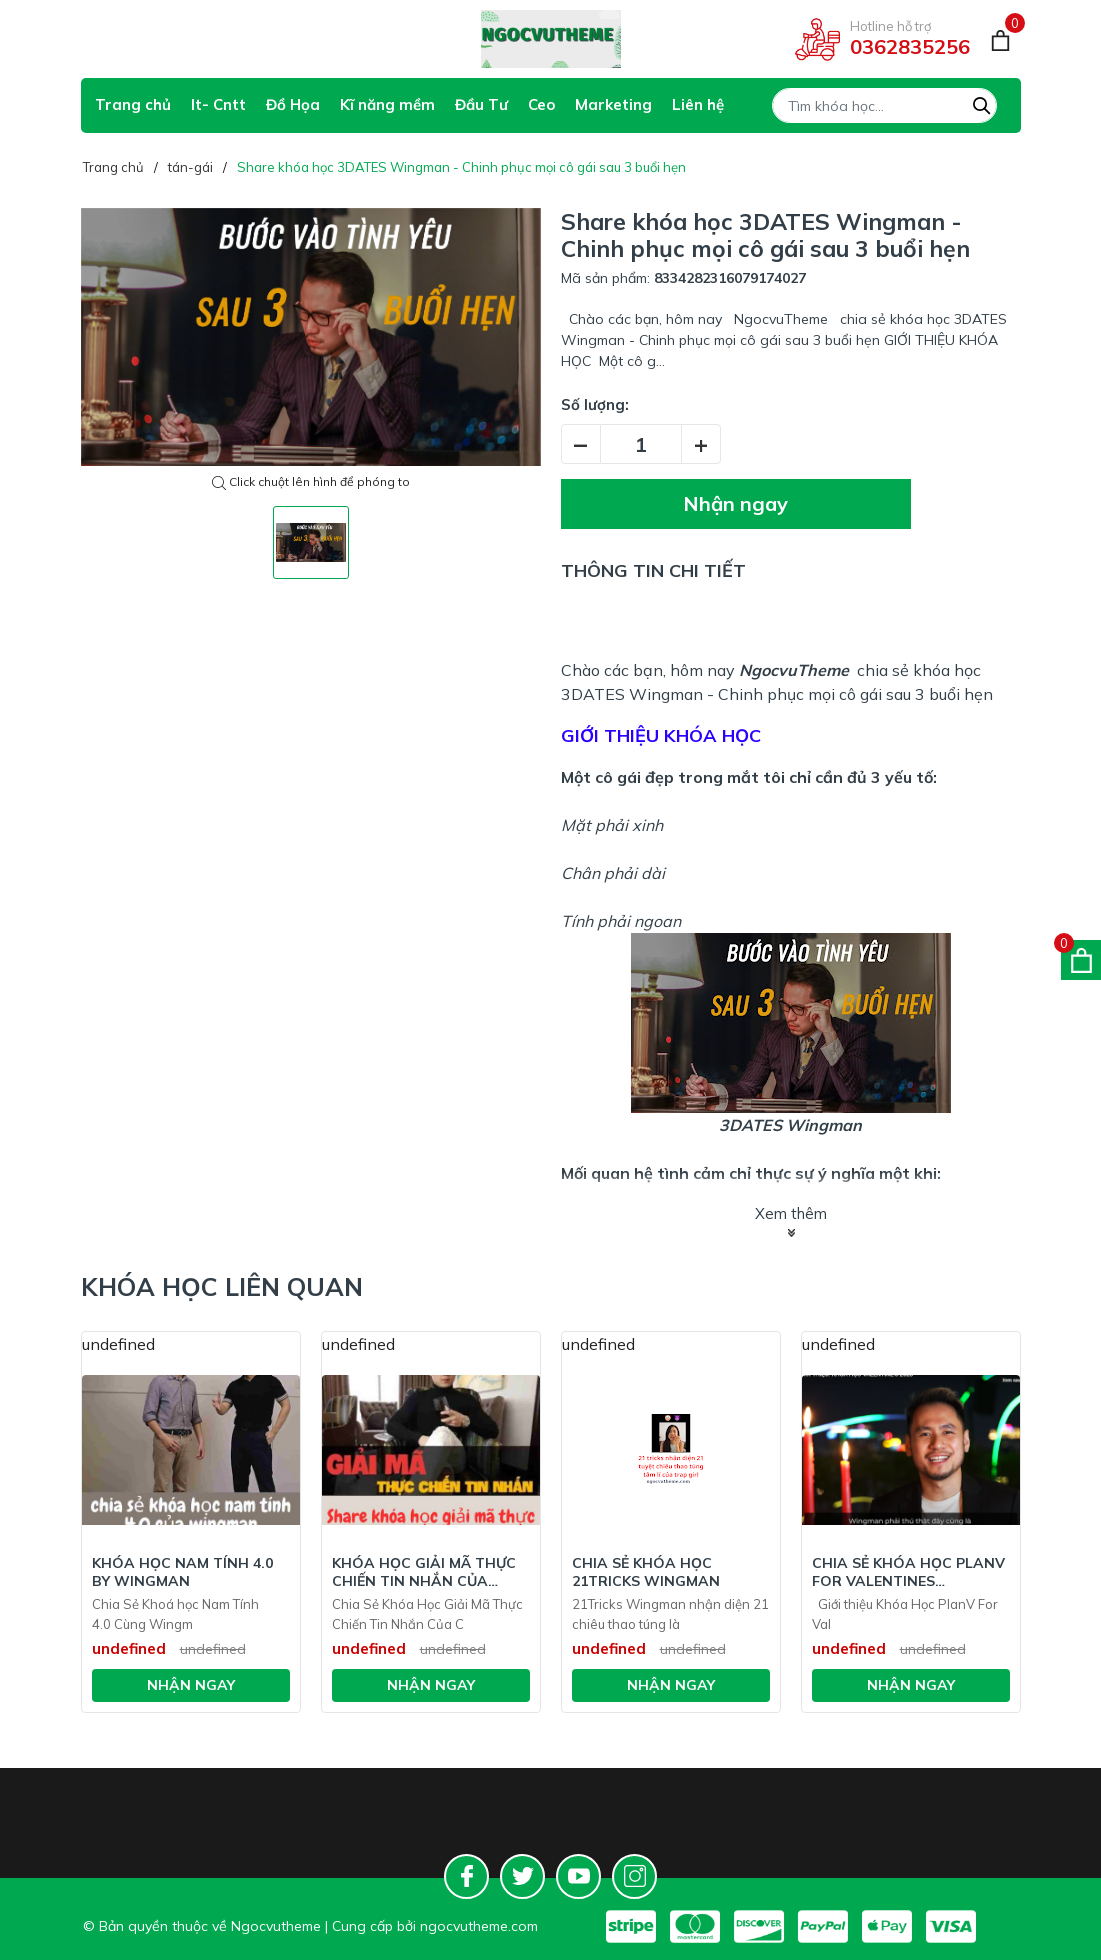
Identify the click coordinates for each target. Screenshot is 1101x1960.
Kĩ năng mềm (387, 104)
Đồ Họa (293, 104)
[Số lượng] (641, 444)
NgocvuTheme (794, 670)
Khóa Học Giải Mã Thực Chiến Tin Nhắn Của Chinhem (424, 1572)
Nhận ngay (735, 503)
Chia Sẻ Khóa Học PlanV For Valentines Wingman (908, 1572)
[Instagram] (634, 1876)
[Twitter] (522, 1876)
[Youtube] (578, 1876)
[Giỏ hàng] (1000, 39)
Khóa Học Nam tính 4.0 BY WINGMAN (182, 1572)
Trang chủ (133, 104)
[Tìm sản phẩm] (884, 105)
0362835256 (910, 46)
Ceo (541, 104)
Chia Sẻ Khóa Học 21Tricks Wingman (646, 1572)
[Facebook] (466, 1876)
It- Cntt (218, 104)
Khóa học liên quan (222, 1286)
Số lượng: (595, 404)
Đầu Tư (481, 104)
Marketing (613, 104)
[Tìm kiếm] (982, 103)
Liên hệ (698, 104)
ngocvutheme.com (479, 1926)
